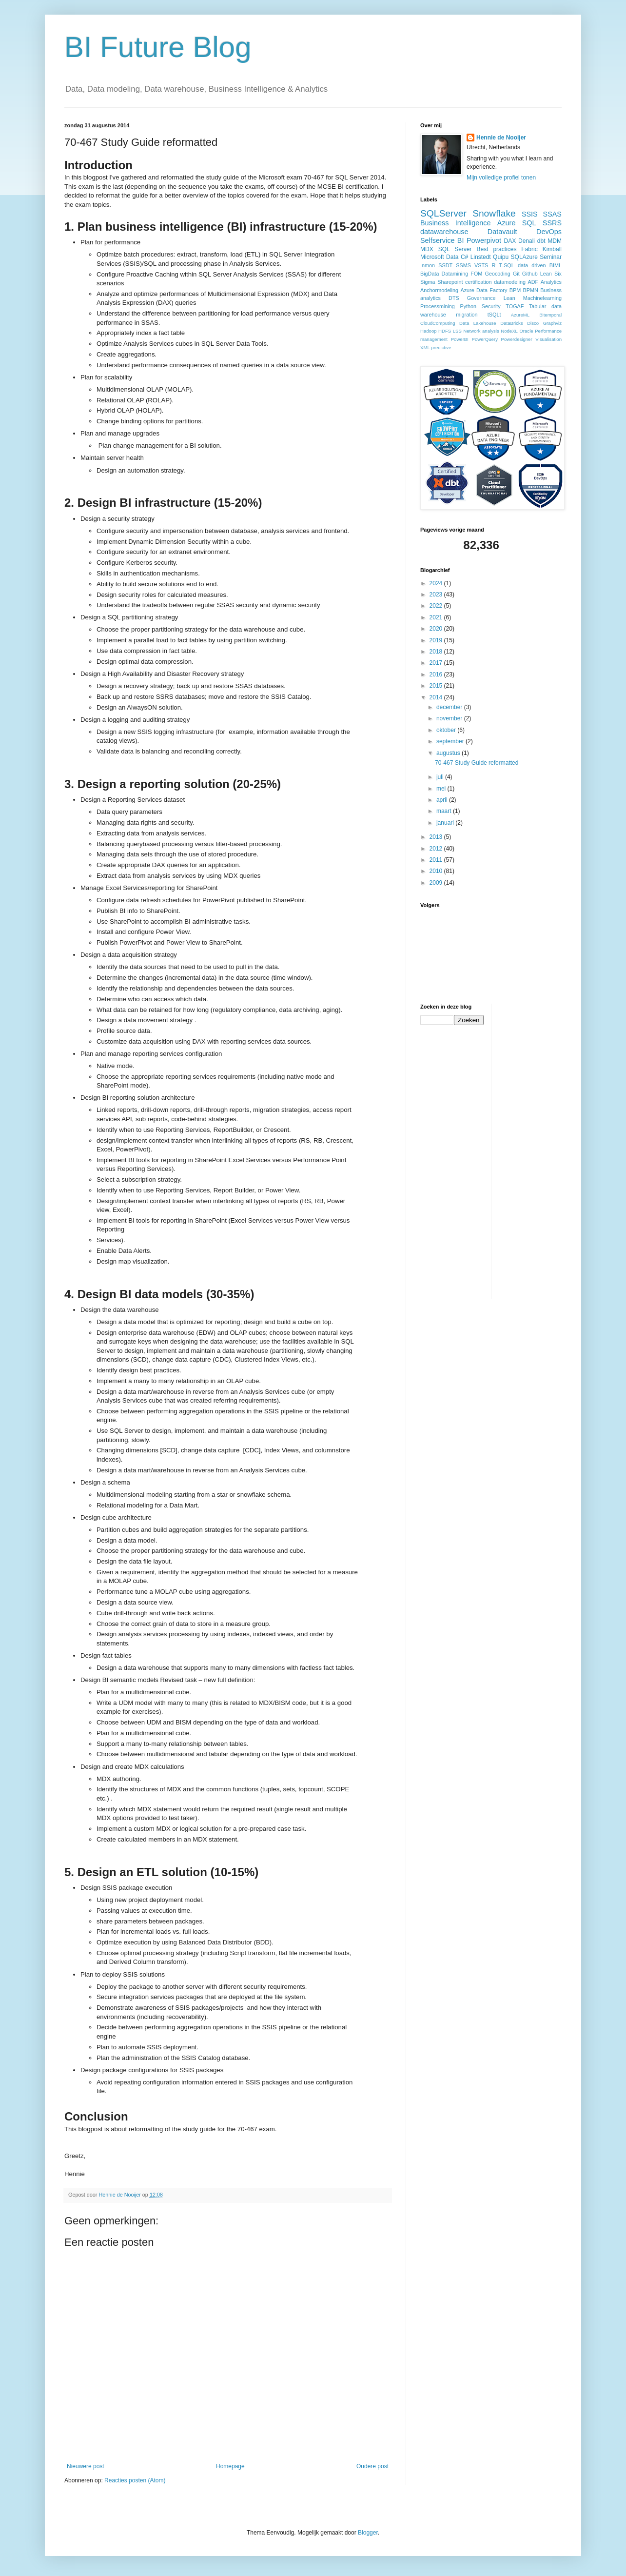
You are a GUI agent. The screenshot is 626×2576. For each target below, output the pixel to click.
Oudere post (372, 2466)
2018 (437, 651)
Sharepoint (450, 282)
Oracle (526, 331)
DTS (454, 298)
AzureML (520, 314)
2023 (437, 594)
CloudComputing (437, 323)
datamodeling (510, 282)
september (451, 741)
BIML (555, 265)
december (450, 707)
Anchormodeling (439, 290)
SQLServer (443, 213)
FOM (476, 274)
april (442, 799)
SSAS (552, 214)
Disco (533, 323)
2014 (437, 697)
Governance (481, 298)
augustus (449, 753)
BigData (429, 274)
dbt (541, 241)
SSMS (463, 265)
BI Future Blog (158, 47)
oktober (446, 730)
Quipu (501, 257)
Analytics (551, 282)
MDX (426, 249)
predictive (441, 347)
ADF (533, 282)
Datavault (502, 232)
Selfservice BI (442, 240)
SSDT (445, 265)
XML (425, 347)
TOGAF (515, 306)
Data (452, 257)
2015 (437, 685)
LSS (457, 331)
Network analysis (481, 331)
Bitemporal (550, 314)
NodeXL (509, 331)
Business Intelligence (455, 223)
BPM (515, 290)
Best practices (496, 249)
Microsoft (432, 257)
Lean (509, 298)
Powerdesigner (516, 339)
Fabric (529, 249)
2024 (437, 583)
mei (442, 788)
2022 (437, 605)
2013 (437, 836)
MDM (555, 241)
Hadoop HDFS (435, 331)
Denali (526, 241)
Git (516, 274)
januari (445, 822)
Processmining (437, 306)
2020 (437, 628)
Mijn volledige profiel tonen (501, 177)
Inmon (427, 265)
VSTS (481, 265)
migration (466, 314)
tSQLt (494, 314)
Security (491, 306)
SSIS (530, 214)
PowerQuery (485, 339)
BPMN (530, 290)
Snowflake (494, 213)
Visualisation (548, 339)
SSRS (552, 223)
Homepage (230, 2466)
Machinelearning (542, 298)
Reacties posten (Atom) (134, 2480)
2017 (437, 662)
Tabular (537, 306)
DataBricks (511, 323)
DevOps (549, 232)
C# (464, 257)
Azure (506, 223)
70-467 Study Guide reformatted (476, 762)
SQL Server (455, 249)
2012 (437, 848)
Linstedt (480, 257)
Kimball (552, 249)
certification (478, 282)
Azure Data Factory (483, 290)
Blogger (368, 2532)
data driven (532, 265)
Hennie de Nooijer (501, 137)
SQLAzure (524, 257)
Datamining (455, 274)
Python (468, 306)
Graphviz (552, 323)
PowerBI (460, 339)
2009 (437, 882)
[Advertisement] (538, 1150)
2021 (437, 617)
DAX (510, 241)
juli (440, 776)
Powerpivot (484, 240)
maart (444, 811)
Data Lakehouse (477, 323)
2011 (437, 859)
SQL (529, 223)
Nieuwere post (85, 2466)
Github (530, 274)
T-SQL (506, 265)
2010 (437, 871)
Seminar (551, 257)
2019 (437, 640)
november (450, 718)
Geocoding (497, 274)
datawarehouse (444, 232)
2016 (437, 674)
